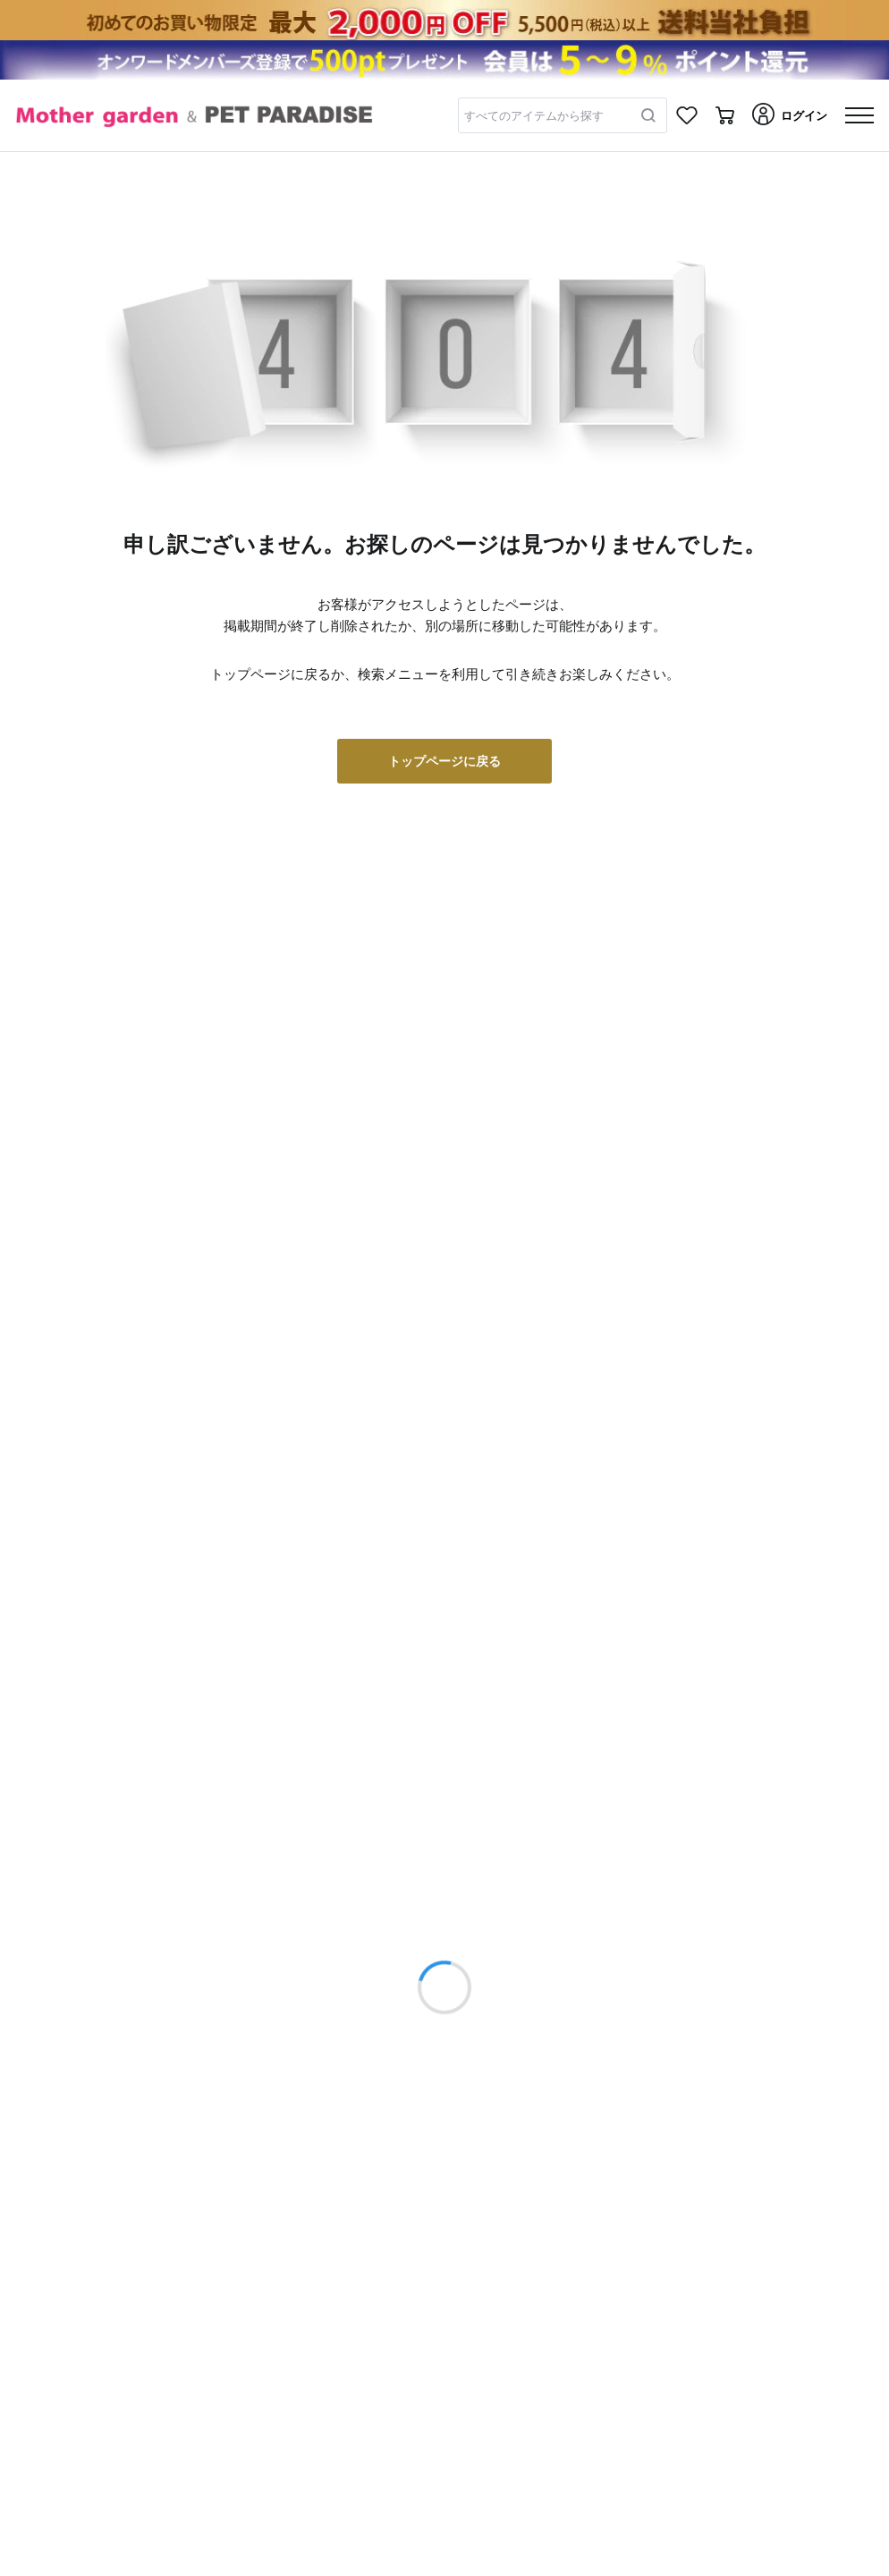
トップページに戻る (444, 761)
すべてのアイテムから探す (534, 116)
